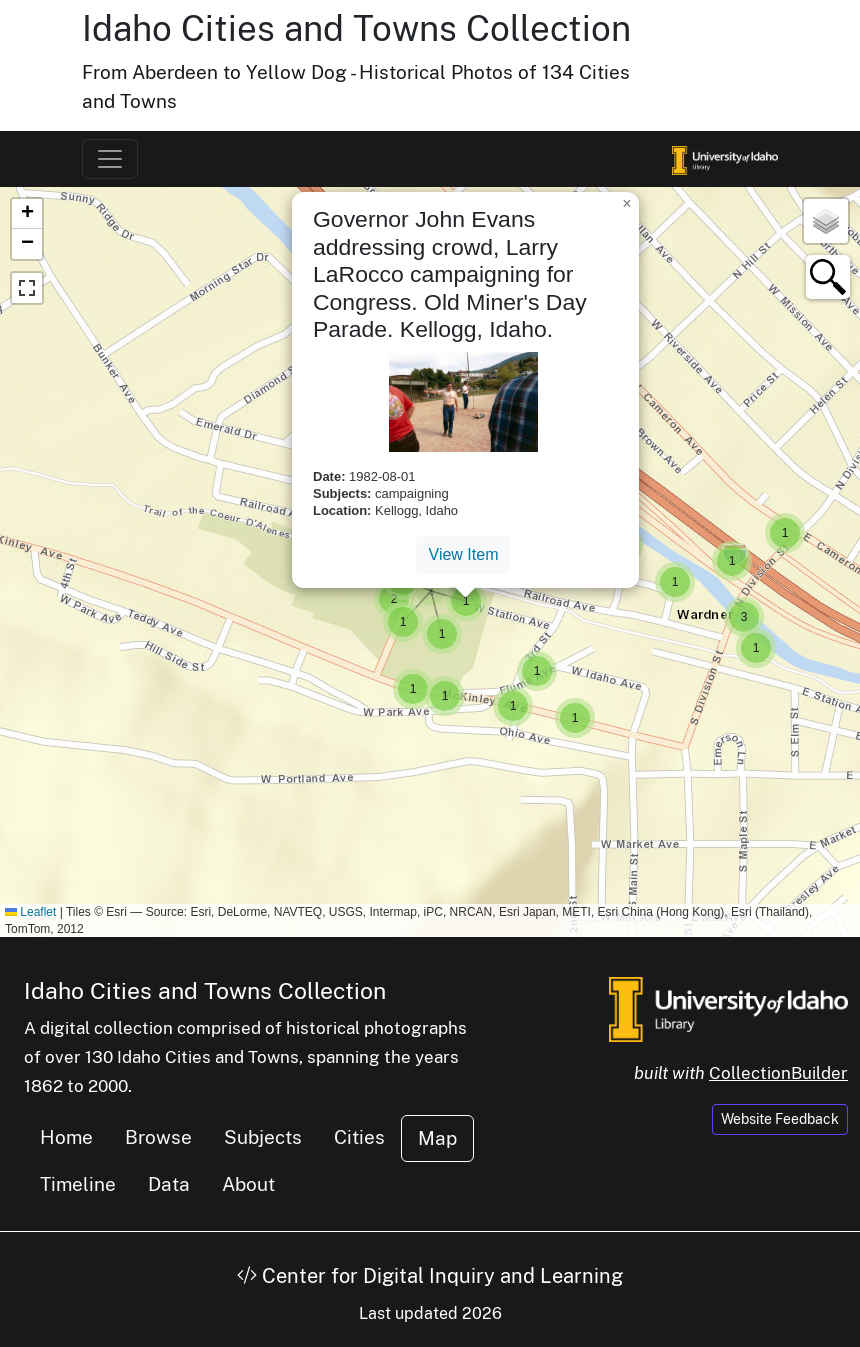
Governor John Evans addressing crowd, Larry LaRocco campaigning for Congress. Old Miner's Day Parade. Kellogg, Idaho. (450, 274)
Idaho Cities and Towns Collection (356, 28)
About (248, 1184)
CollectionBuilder (778, 1073)
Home (66, 1137)
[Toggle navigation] (110, 159)
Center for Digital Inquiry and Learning (430, 1276)
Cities (359, 1137)
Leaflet (30, 912)
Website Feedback (780, 1119)
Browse (158, 1137)
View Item (464, 554)
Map (437, 1138)
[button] (394, 599)
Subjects (263, 1137)
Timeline (78, 1184)
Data (169, 1184)
